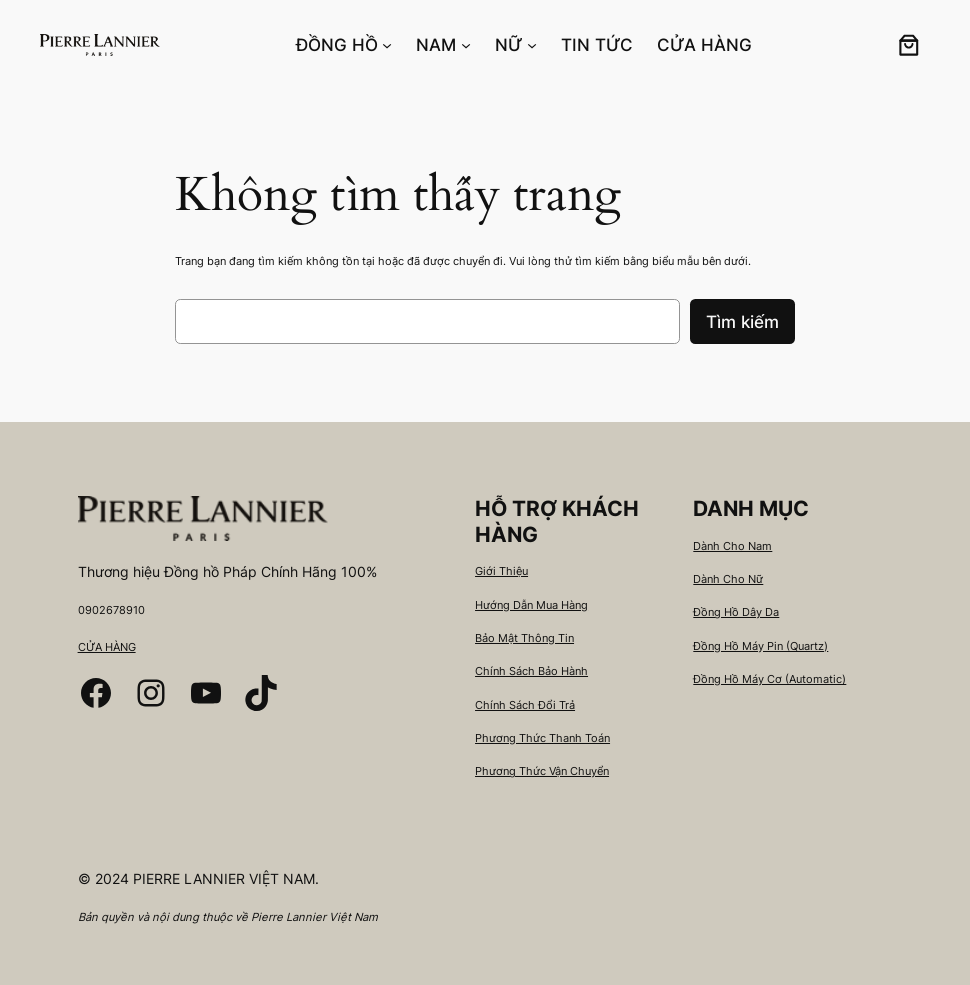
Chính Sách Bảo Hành (531, 671)
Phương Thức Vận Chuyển (542, 771)
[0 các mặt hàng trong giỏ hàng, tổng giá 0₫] (909, 45)
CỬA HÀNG (107, 647)
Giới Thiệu (501, 571)
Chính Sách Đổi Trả (525, 705)
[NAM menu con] (466, 45)
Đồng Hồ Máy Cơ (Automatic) (769, 679)
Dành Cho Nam (732, 546)
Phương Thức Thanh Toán (542, 738)
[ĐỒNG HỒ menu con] (387, 45)
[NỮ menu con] (532, 45)
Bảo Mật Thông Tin (524, 638)
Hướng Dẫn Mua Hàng (531, 605)
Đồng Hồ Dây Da (736, 612)
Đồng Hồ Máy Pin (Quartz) (760, 646)
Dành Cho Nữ (728, 579)
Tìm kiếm (742, 322)
